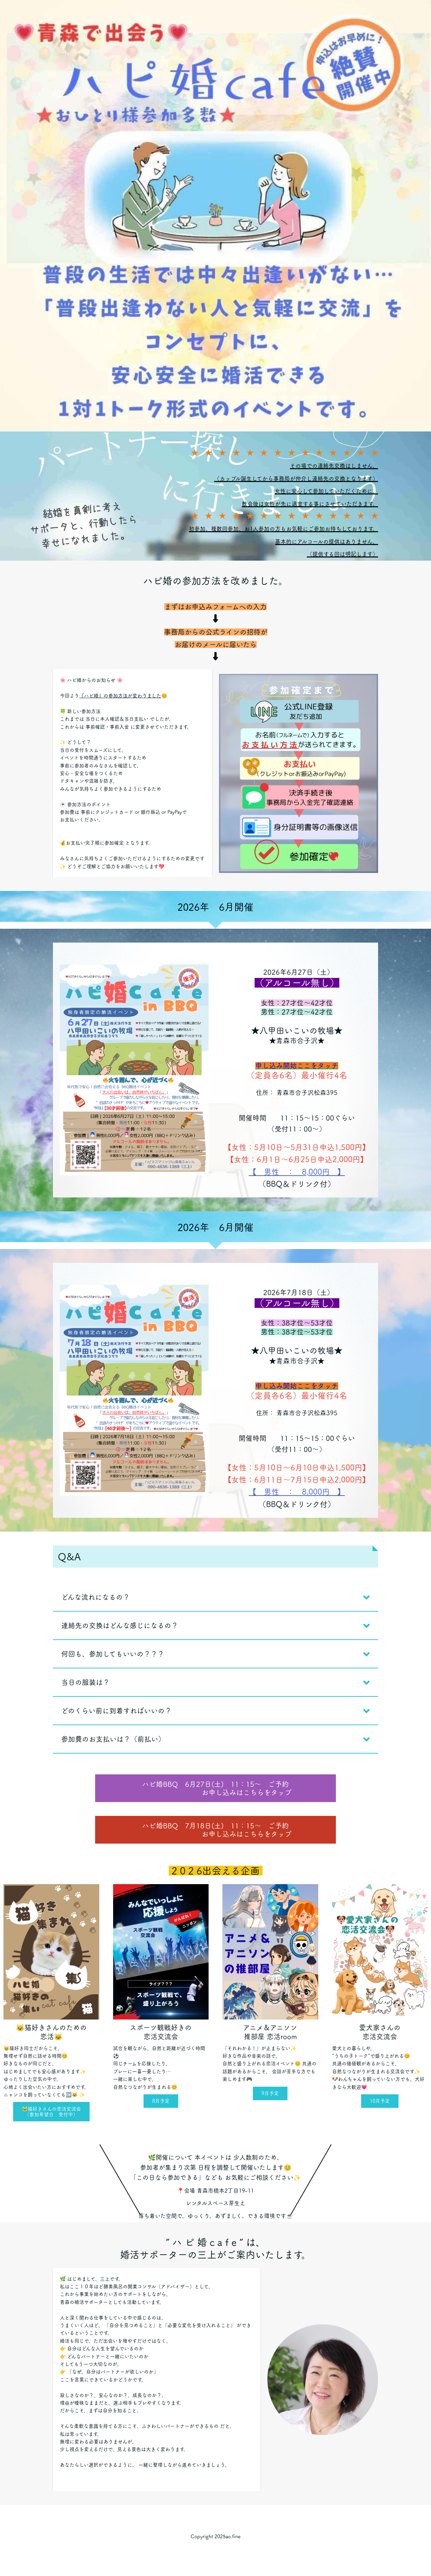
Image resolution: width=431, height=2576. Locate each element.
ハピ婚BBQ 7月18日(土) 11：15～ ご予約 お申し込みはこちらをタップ (215, 1829)
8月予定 (160, 2100)
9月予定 (270, 2093)
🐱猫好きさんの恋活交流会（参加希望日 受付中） (51, 2111)
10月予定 (380, 2100)
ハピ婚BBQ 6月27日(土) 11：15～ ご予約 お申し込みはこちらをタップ (215, 1788)
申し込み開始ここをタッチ (296, 1065)
